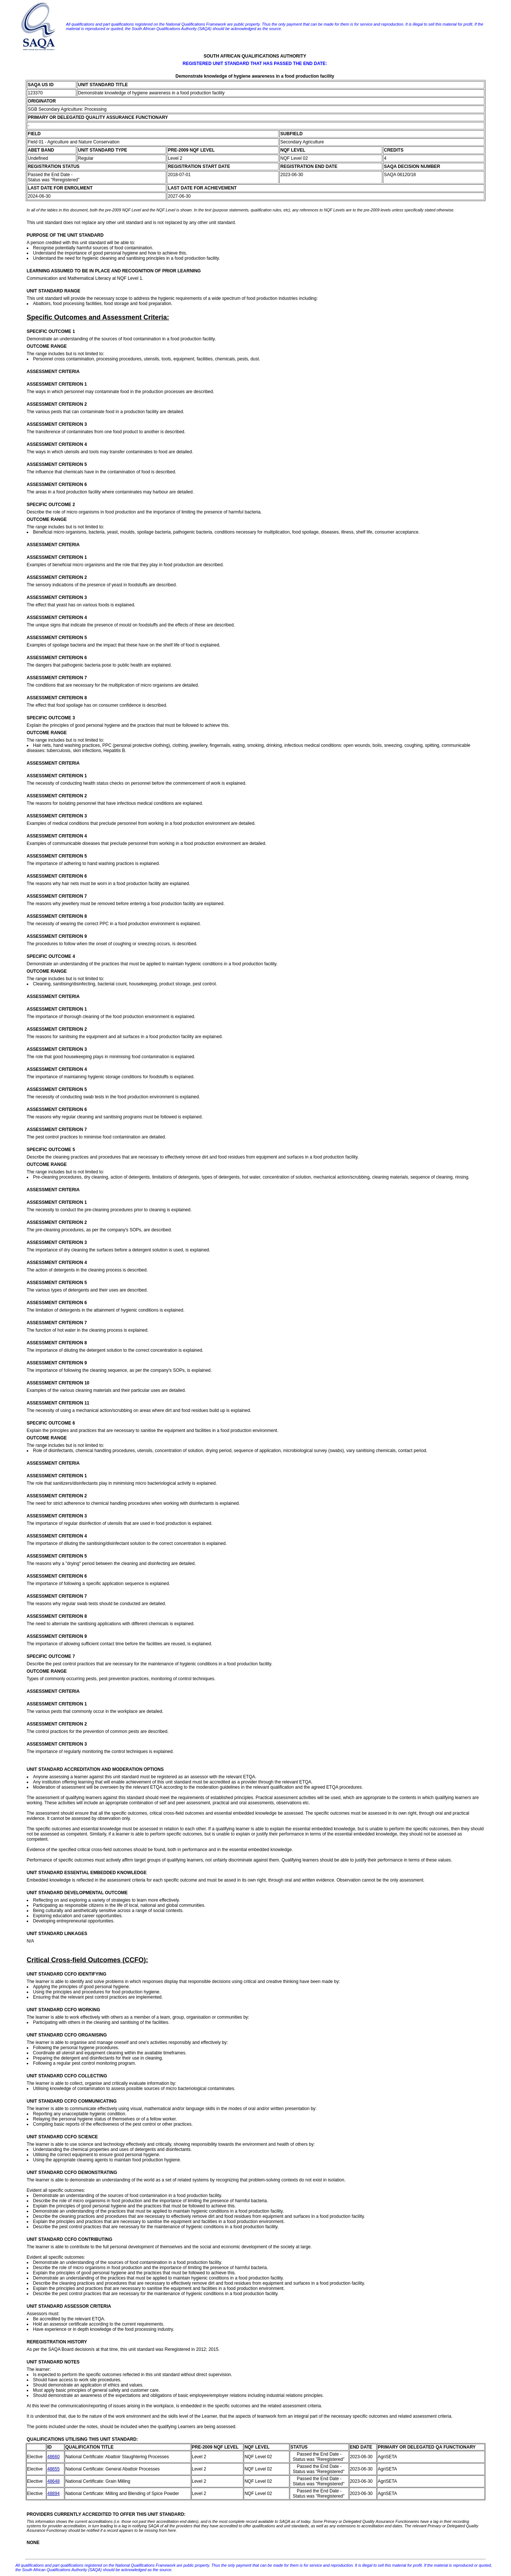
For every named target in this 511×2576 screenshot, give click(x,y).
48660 (53, 2456)
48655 (53, 2469)
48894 (53, 2493)
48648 (53, 2481)
